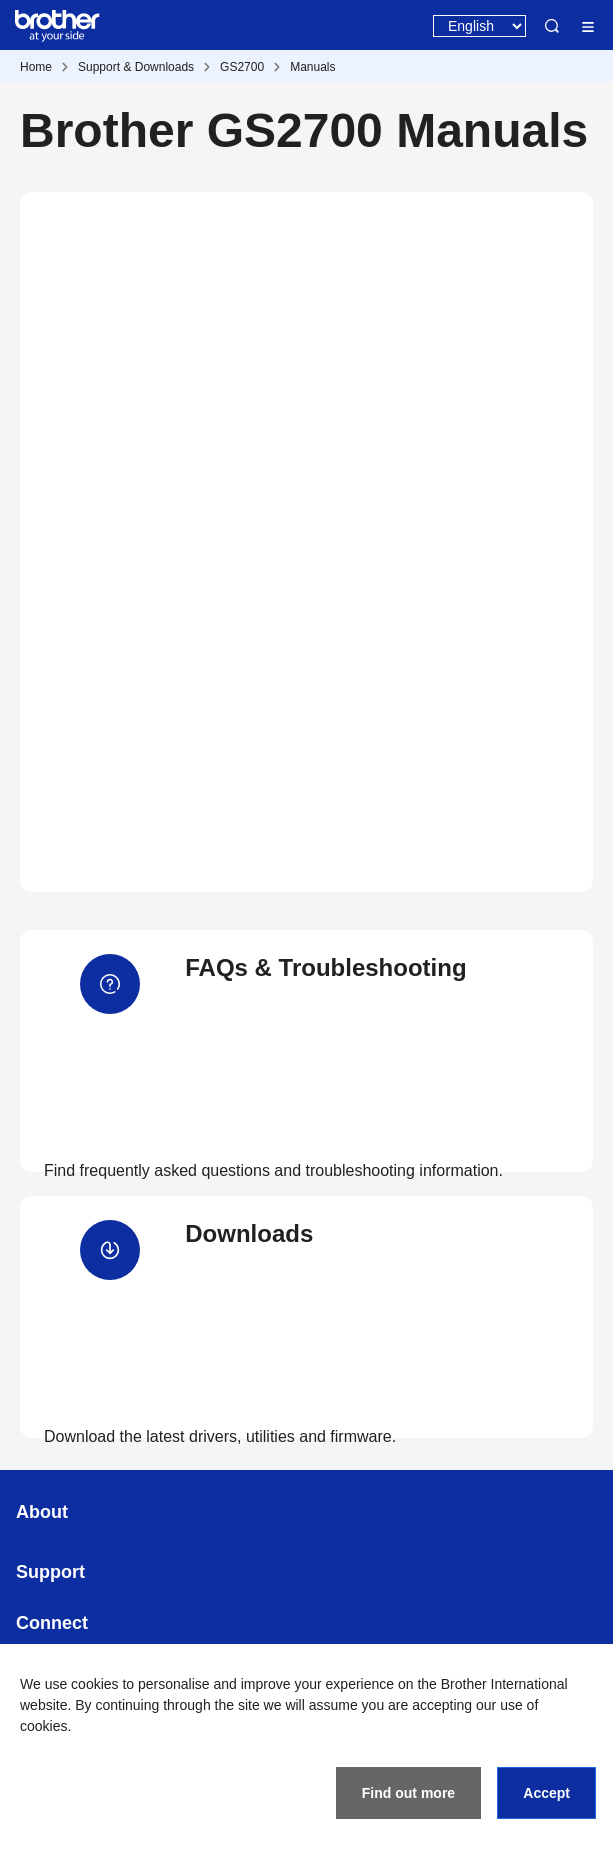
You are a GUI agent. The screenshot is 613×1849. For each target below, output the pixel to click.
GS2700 (242, 67)
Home (36, 67)
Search (552, 26)
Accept (546, 1793)
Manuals (312, 67)
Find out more (408, 1793)
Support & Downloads (136, 67)
